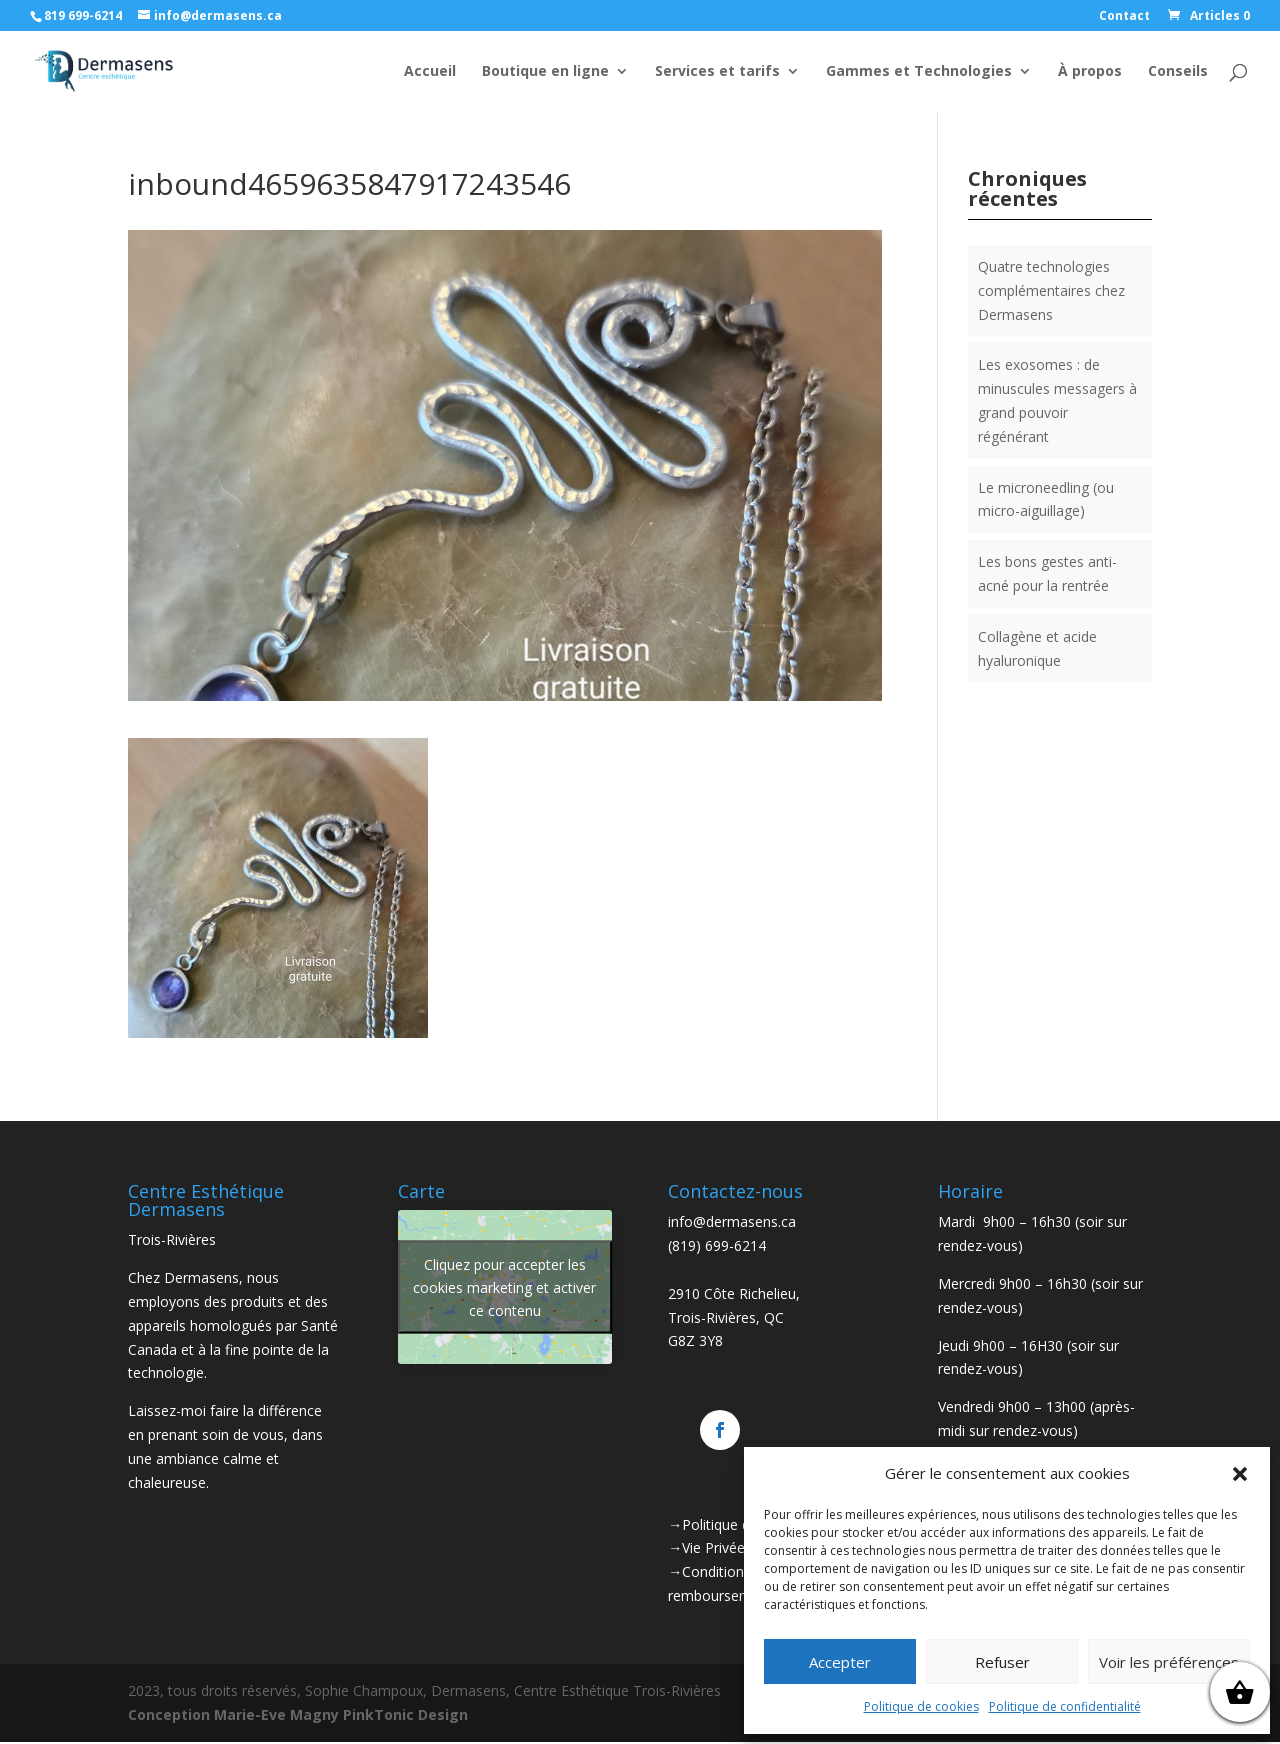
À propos (1090, 72)
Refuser (1002, 1662)
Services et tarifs (717, 72)
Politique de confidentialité (1065, 1706)
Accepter (840, 1662)
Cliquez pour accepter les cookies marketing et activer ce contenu (504, 1287)
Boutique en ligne (545, 72)
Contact (1124, 17)
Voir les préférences (1169, 1662)
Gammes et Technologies (919, 72)
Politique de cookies (921, 1706)
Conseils (1178, 72)
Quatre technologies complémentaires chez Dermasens (1051, 290)
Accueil (430, 72)
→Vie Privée (706, 1547)
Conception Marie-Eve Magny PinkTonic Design (298, 1714)
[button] (1240, 1474)
